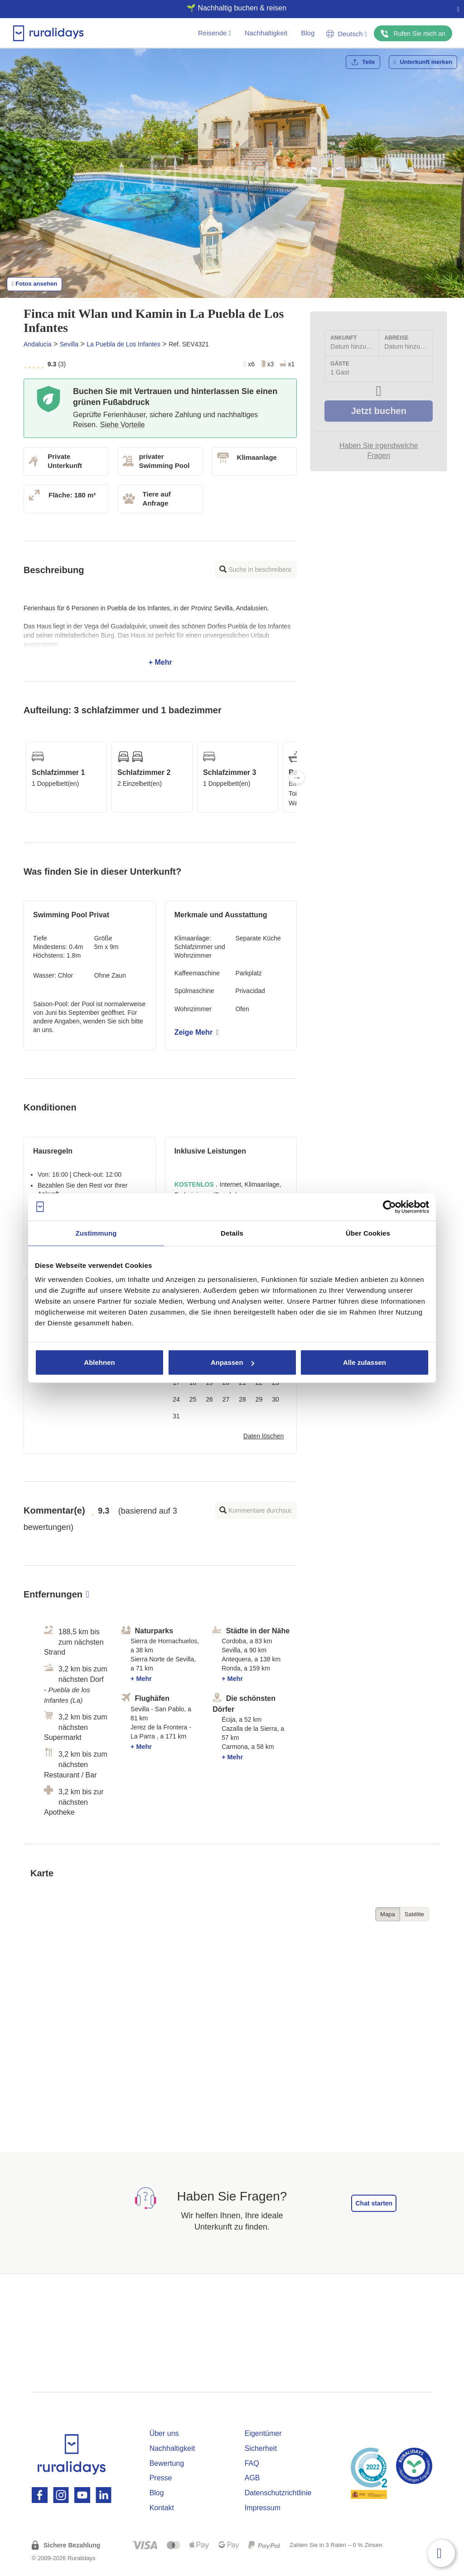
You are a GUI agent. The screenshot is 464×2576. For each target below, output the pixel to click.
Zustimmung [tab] (96, 1233)
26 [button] (209, 1399)
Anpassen (232, 1362)
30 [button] (275, 1399)
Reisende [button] (214, 33)
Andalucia (38, 344)
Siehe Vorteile (122, 425)
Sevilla (69, 344)
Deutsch (346, 34)
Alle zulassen (364, 1362)
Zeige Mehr (196, 1032)
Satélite (414, 1914)
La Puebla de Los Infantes (123, 344)
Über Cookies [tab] (368, 1233)
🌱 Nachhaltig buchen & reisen (228, 8)
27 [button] (226, 1399)
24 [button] (176, 1399)
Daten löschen (263, 1436)
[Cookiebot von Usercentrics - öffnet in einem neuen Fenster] (389, 1206)
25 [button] (193, 1399)
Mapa (387, 1914)
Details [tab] (232, 1233)
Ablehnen (99, 1362)
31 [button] (176, 1416)
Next (297, 777)
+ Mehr (160, 635)
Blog (307, 33)
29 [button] (259, 1399)
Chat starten (373, 2203)
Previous (23, 777)
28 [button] (242, 1399)
